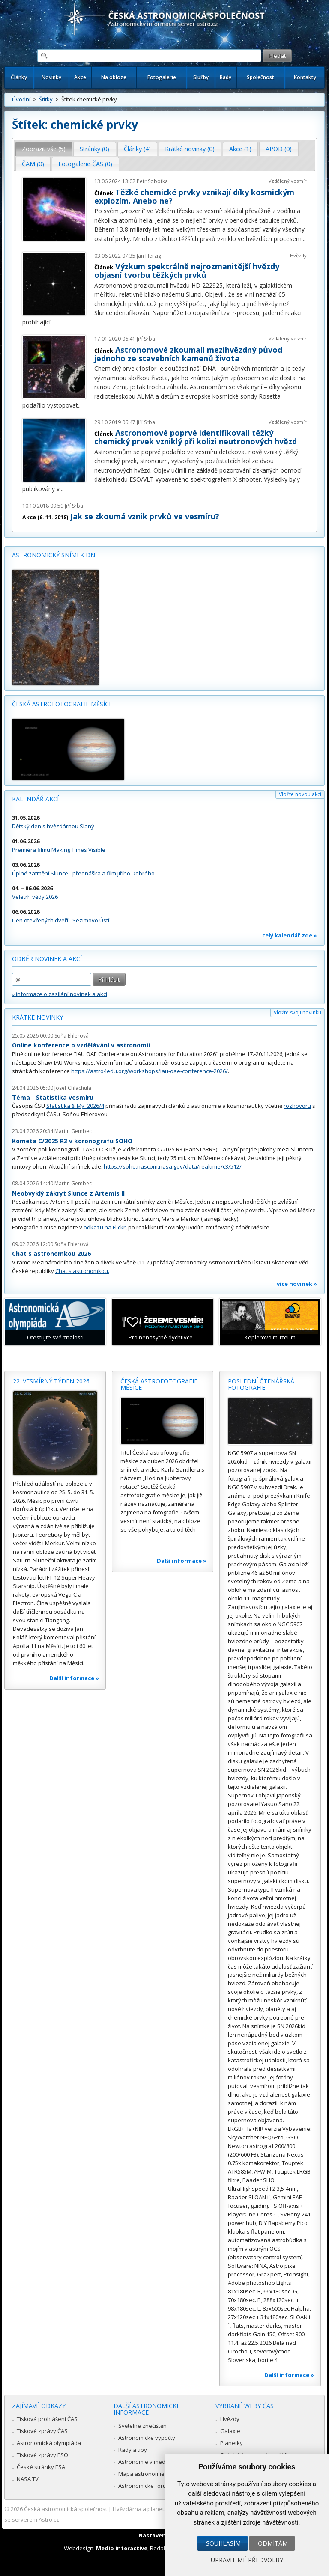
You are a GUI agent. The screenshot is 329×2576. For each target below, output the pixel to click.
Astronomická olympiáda (49, 2443)
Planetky (231, 2443)
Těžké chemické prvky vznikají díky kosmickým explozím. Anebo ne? (194, 196)
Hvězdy (298, 255)
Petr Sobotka (152, 181)
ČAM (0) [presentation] (33, 164)
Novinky (51, 77)
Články (19, 77)
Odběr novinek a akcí (47, 959)
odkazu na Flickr (105, 1227)
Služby (201, 77)
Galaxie (230, 2431)
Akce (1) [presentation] (240, 149)
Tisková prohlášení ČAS (47, 2419)
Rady (225, 77)
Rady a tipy (132, 2450)
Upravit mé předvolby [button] (247, 2560)
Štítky (46, 99)
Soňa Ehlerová (71, 1035)
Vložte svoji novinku (297, 1012)
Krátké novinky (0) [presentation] (190, 149)
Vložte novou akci (300, 794)
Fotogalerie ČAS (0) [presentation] (85, 164)
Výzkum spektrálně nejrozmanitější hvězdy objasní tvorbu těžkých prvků (186, 270)
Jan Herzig (149, 255)
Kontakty (305, 77)
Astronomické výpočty (146, 2438)
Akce (80, 77)
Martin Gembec (73, 1131)
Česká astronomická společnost (65, 2509)
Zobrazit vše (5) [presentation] (44, 149)
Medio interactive (121, 2548)
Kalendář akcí (35, 799)
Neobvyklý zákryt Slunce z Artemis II (68, 1193)
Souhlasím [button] (223, 2543)
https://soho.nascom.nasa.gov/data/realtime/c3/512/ (173, 1166)
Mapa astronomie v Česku (152, 2474)
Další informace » (74, 1678)
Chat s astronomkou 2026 (51, 1253)
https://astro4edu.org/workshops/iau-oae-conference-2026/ (149, 1071)
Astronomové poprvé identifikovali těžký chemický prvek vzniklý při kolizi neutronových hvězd (195, 437)
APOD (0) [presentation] (279, 149)
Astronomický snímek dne (55, 555)
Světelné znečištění (143, 2426)
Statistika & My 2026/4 (75, 1106)
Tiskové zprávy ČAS (42, 2431)
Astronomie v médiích (146, 2462)
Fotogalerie (161, 77)
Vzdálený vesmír (288, 181)
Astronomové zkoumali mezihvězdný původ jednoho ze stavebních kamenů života (188, 354)
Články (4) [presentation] (137, 149)
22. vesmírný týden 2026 (51, 1381)
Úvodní (21, 99)
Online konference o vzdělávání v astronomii (81, 1045)
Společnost (260, 77)
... (303, 239)
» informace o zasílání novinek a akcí (59, 994)
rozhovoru (297, 1106)
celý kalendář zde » (289, 935)
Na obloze (113, 77)
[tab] (43, 149)
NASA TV (28, 2479)
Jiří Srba (146, 338)
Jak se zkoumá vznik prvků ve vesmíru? (144, 516)
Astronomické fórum (144, 2486)
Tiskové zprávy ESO (42, 2455)
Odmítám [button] (273, 2543)
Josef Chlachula (72, 1088)
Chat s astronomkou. (82, 1271)
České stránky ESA (41, 2467)
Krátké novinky (37, 1017)
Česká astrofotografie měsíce (62, 704)
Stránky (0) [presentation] (94, 149)
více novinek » (297, 1284)
